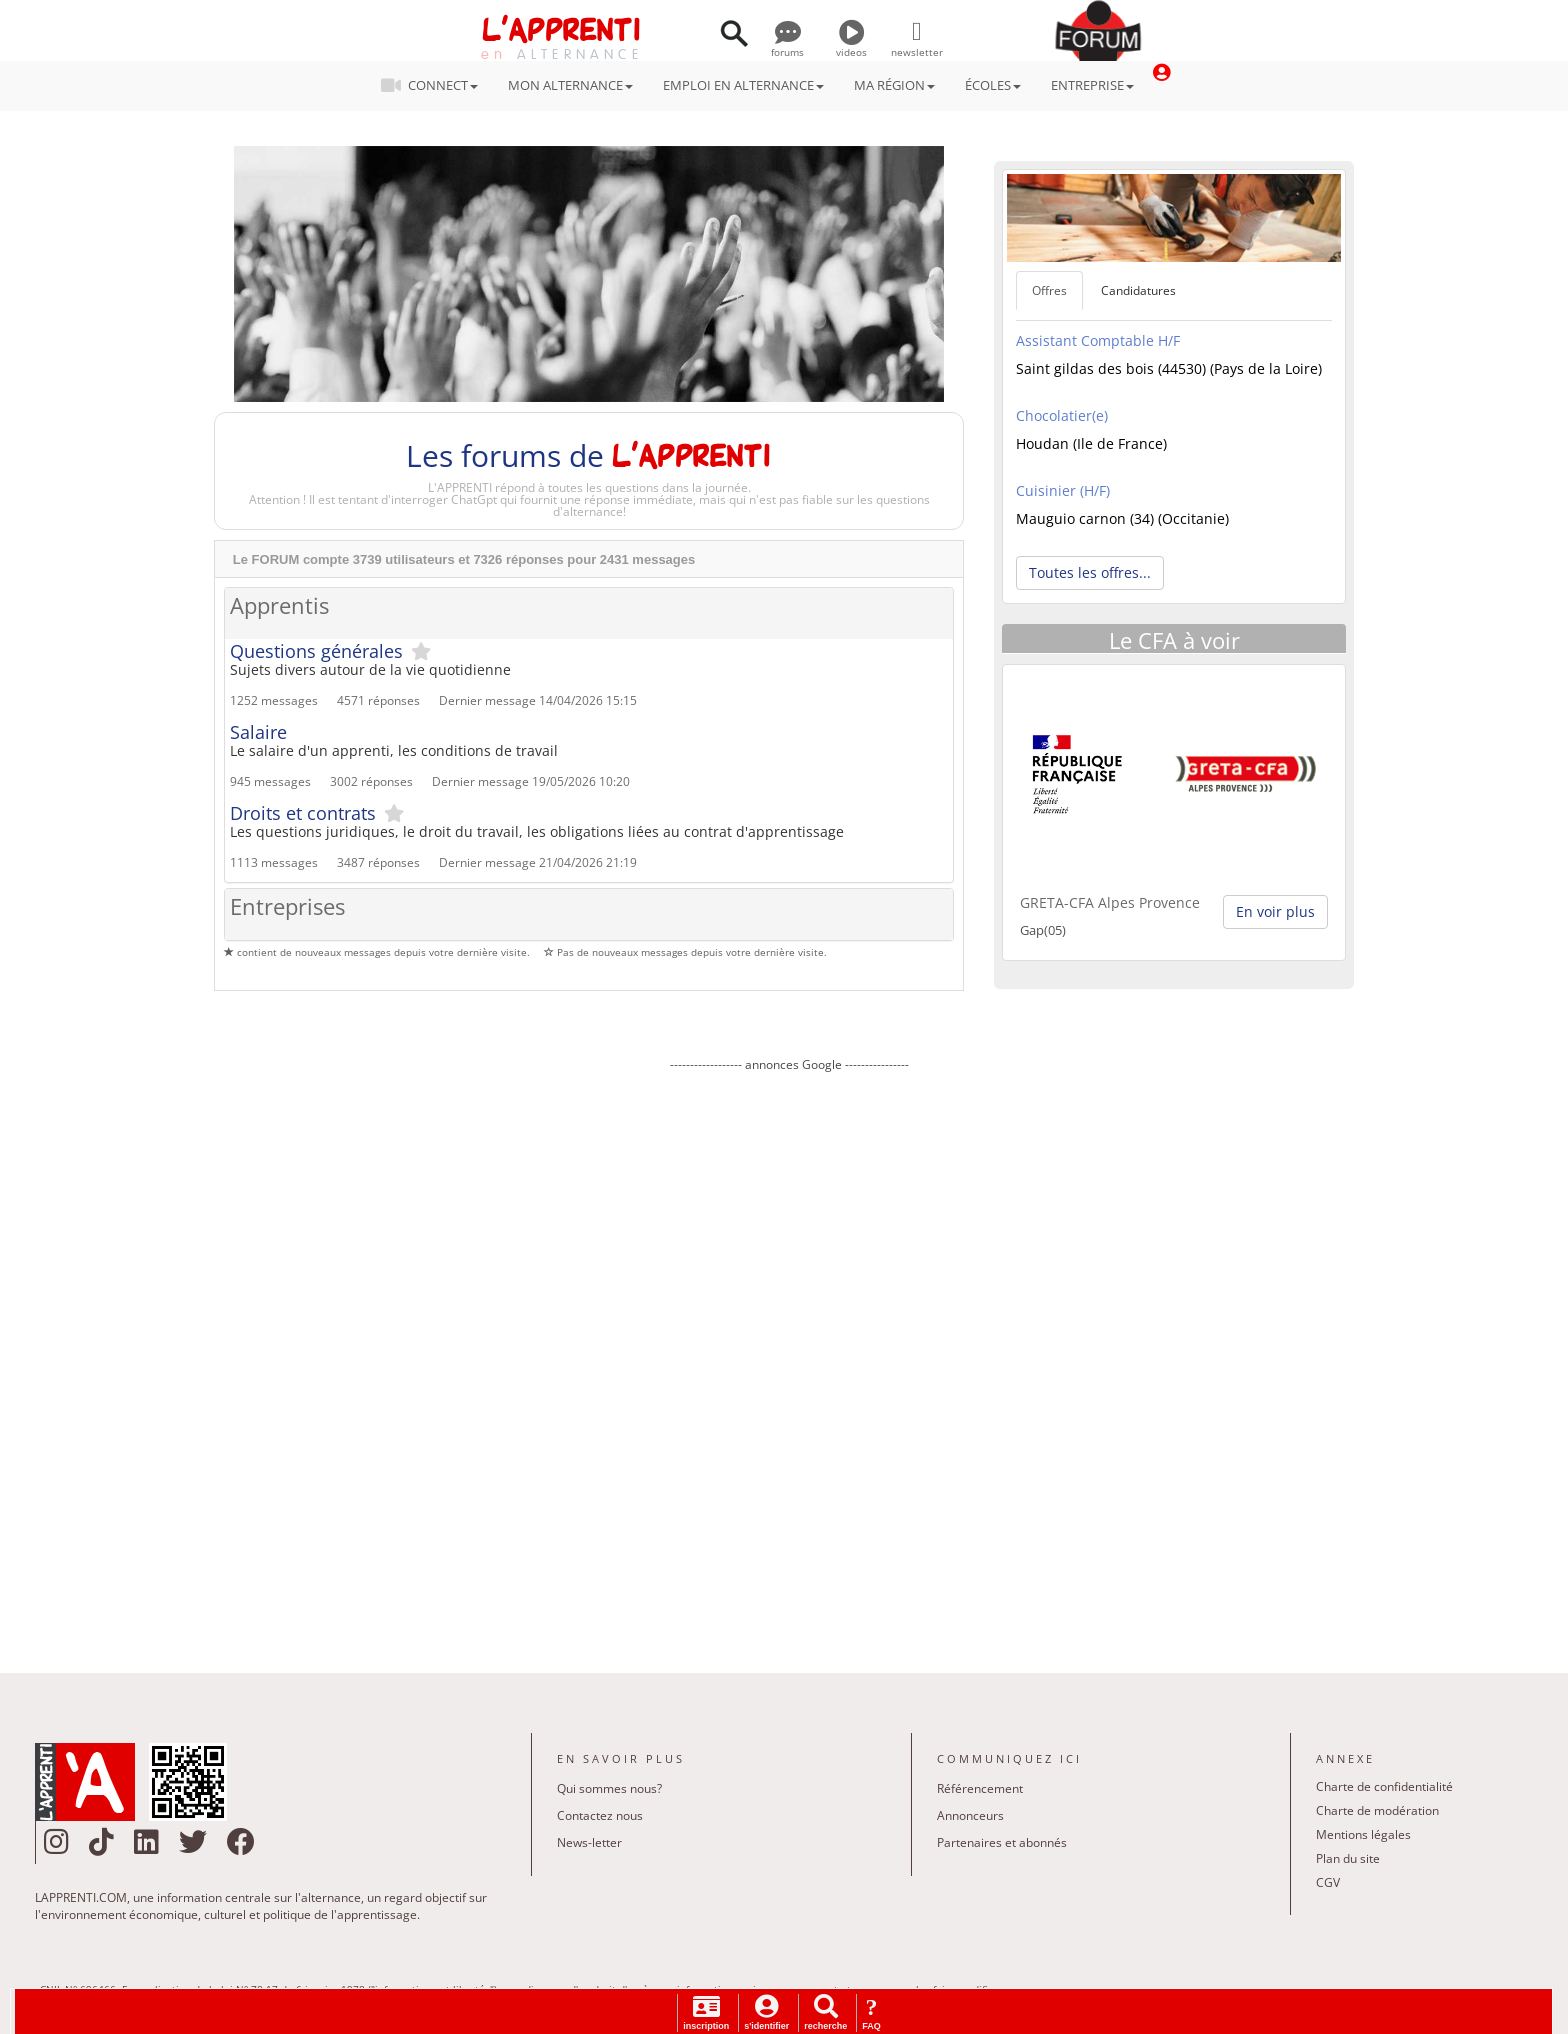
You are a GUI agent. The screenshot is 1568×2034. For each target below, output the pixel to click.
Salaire (258, 732)
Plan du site (1348, 1858)
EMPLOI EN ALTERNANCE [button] (743, 85)
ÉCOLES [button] (993, 85)
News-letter (589, 1842)
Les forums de (588, 455)
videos (851, 45)
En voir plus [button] (1275, 911)
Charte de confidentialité (1384, 1786)
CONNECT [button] (435, 85)
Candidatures (1138, 290)
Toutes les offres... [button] (1090, 572)
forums (787, 45)
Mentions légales (1363, 1834)
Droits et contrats (303, 813)
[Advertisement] (789, 1358)
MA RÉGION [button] (894, 85)
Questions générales (316, 651)
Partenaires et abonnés (1002, 1842)
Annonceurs (970, 1815)
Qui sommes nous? (609, 1788)
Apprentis (279, 606)
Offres (1049, 290)
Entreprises (287, 907)
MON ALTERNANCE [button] (570, 85)
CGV (1328, 1882)
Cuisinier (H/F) (1063, 490)
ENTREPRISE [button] (1092, 85)
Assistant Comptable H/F (1098, 340)
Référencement (980, 1788)
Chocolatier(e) (1062, 415)
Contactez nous (600, 1815)
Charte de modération (1377, 1810)
